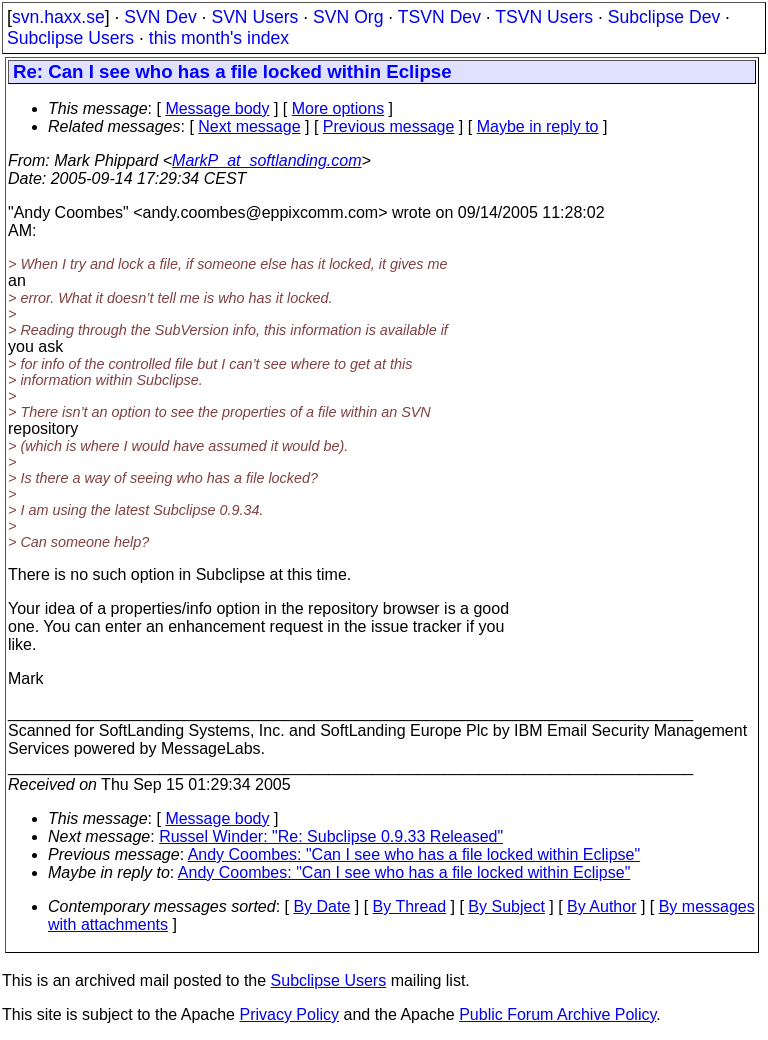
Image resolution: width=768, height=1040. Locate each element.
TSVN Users (544, 17)
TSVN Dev (439, 17)
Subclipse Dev (664, 17)
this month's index (219, 38)
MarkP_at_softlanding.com (266, 160)
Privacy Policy (289, 1014)
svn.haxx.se (58, 17)
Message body (217, 108)
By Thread (410, 906)
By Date (321, 906)
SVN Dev (160, 17)
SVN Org (348, 17)
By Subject (506, 906)
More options (338, 108)
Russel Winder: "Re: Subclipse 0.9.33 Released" (331, 836)
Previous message (389, 126)
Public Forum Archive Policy (557, 1014)
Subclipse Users (70, 38)
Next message (249, 126)
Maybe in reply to (538, 126)
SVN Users (254, 17)
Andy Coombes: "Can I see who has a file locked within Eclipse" (414, 854)
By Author (601, 906)
